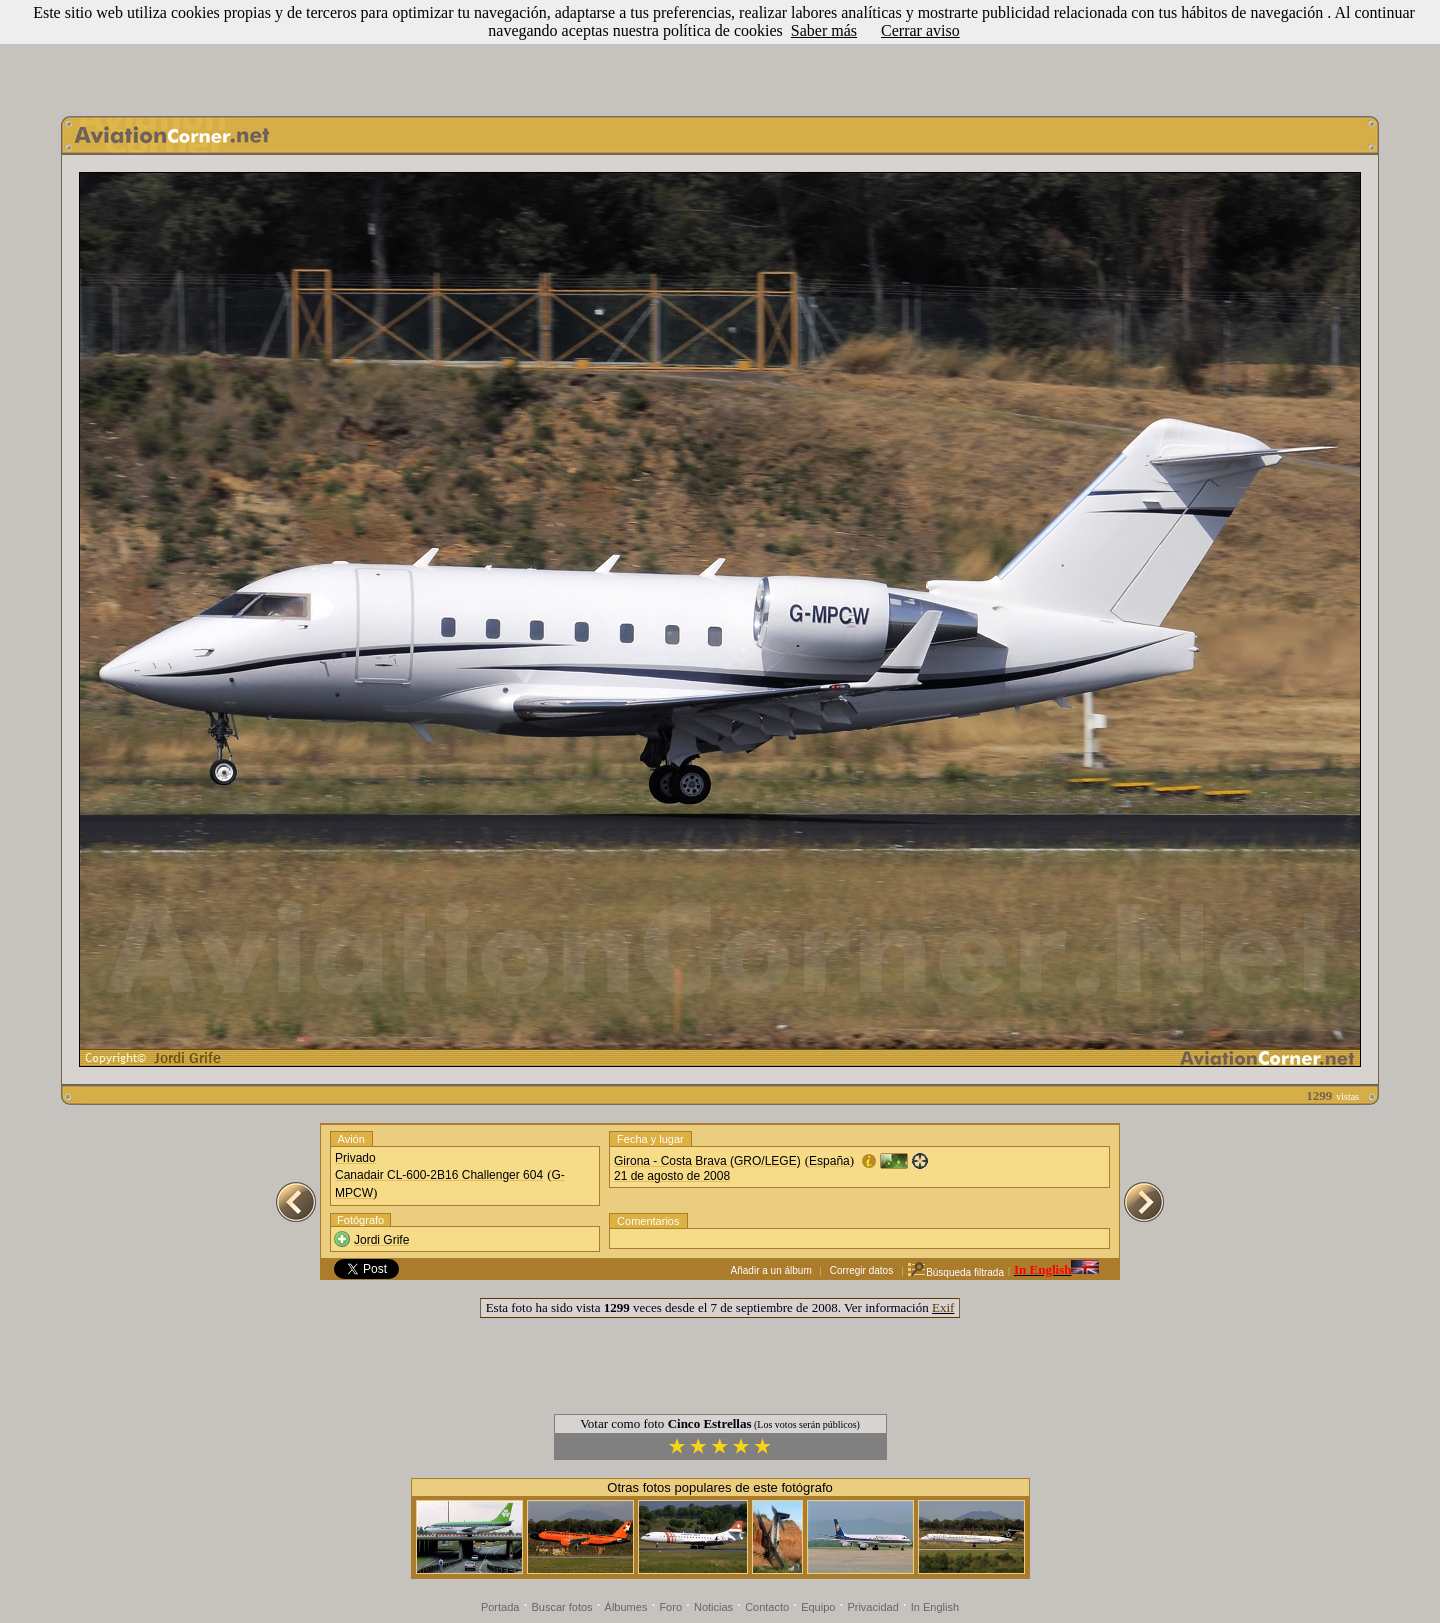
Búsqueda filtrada (955, 1272)
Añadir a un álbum (771, 1270)
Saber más (824, 30)
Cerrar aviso (920, 30)
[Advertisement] (720, 53)
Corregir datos (861, 1270)
